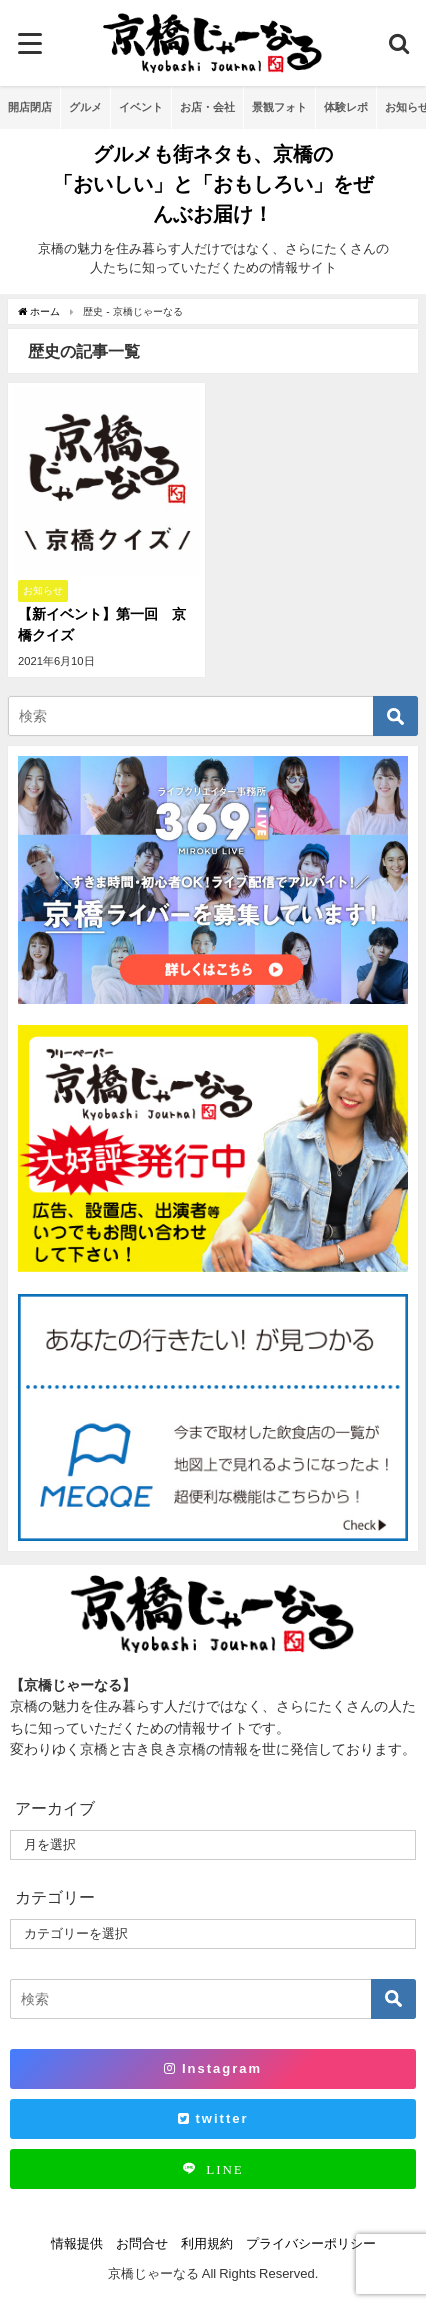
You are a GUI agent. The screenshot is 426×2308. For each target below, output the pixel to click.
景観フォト (279, 107)
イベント (141, 107)
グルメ (85, 107)
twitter (213, 2118)
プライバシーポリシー (311, 2243)
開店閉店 (30, 107)
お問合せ (142, 2243)
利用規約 (207, 2243)
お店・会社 (207, 107)
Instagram (213, 2068)
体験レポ (346, 107)
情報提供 (77, 2243)
